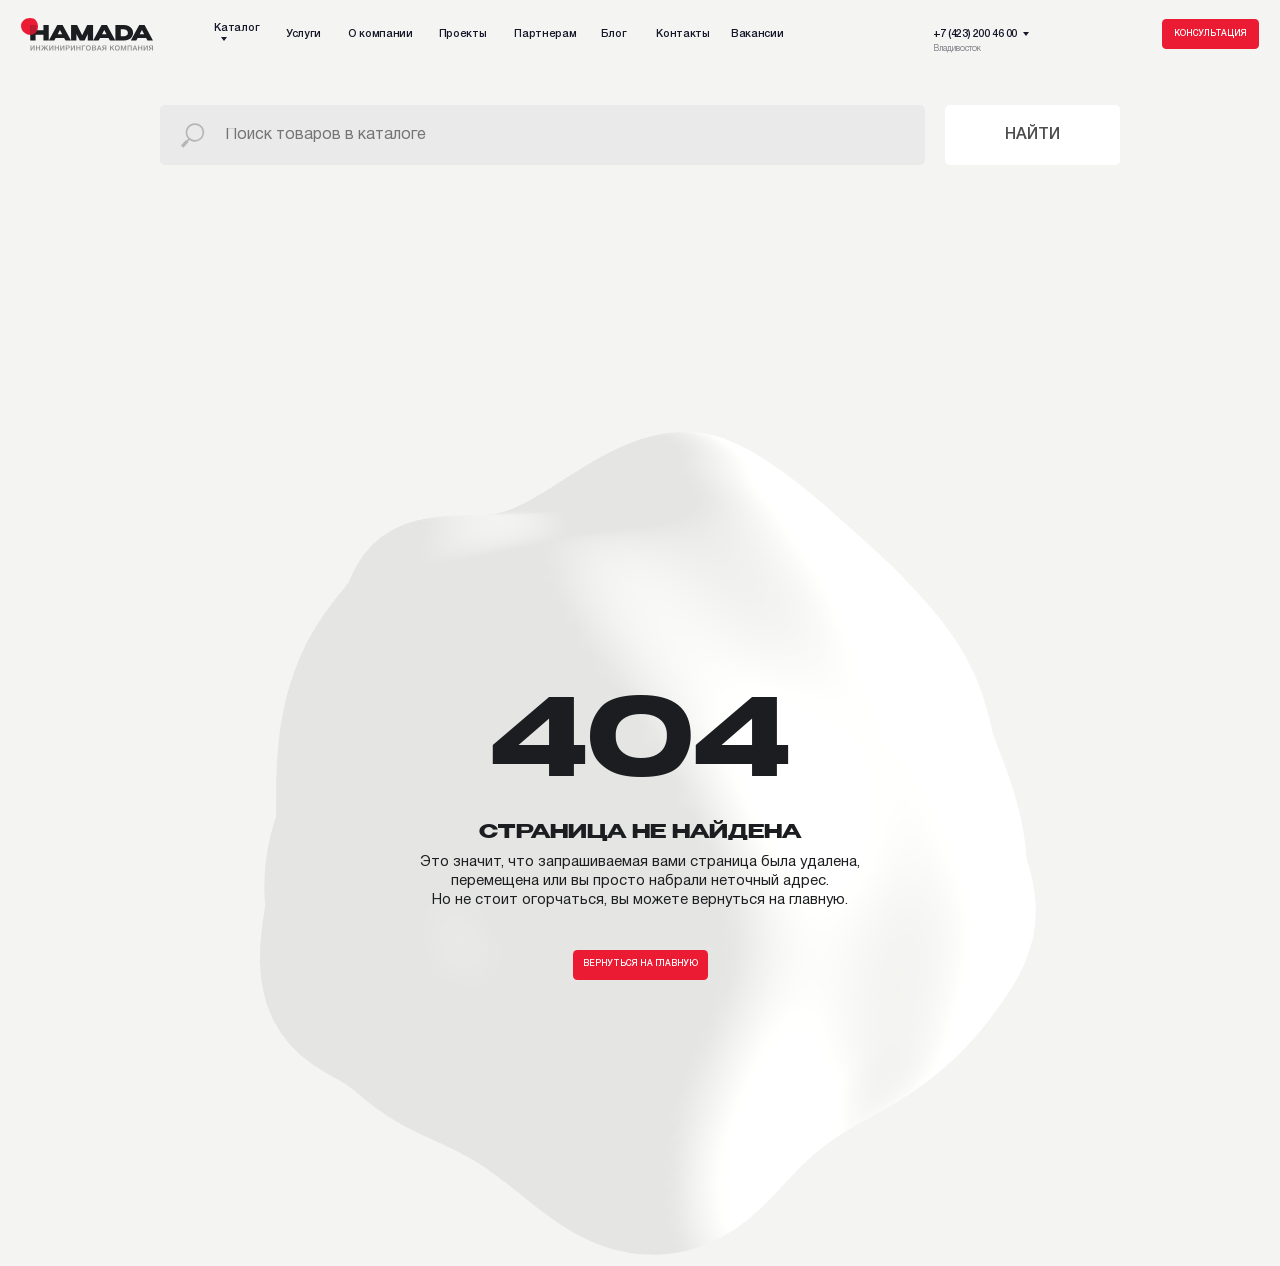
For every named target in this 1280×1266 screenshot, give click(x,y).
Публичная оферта (654, 1244)
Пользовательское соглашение (505, 1244)
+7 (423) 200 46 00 (975, 34)
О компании (380, 34)
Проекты (463, 34)
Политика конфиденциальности (323, 1244)
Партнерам (545, 34)
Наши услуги (38, 1029)
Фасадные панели (68, 1114)
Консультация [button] (1210, 34)
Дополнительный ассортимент (100, 1152)
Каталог (236, 28)
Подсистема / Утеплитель (88, 1133)
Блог (614, 34)
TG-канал (407, 1029)
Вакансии (757, 34)
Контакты (682, 34)
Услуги (303, 34)
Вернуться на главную (640, 691)
